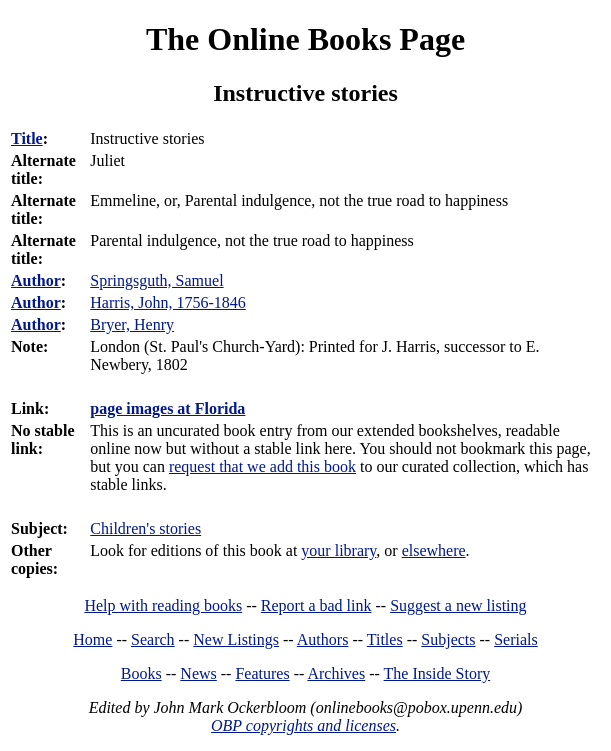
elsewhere (434, 550)
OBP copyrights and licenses (303, 725)
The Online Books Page (305, 39)
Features (262, 673)
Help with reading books (163, 605)
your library (338, 550)
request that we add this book (262, 466)
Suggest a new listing (458, 605)
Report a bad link (316, 605)
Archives (336, 673)
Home (92, 639)
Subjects (448, 639)
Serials (516, 639)
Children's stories (145, 528)
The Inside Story (437, 673)
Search (153, 639)
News (198, 673)
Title (27, 138)
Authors (323, 639)
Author (36, 280)
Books (141, 673)
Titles (385, 639)
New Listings (236, 639)
